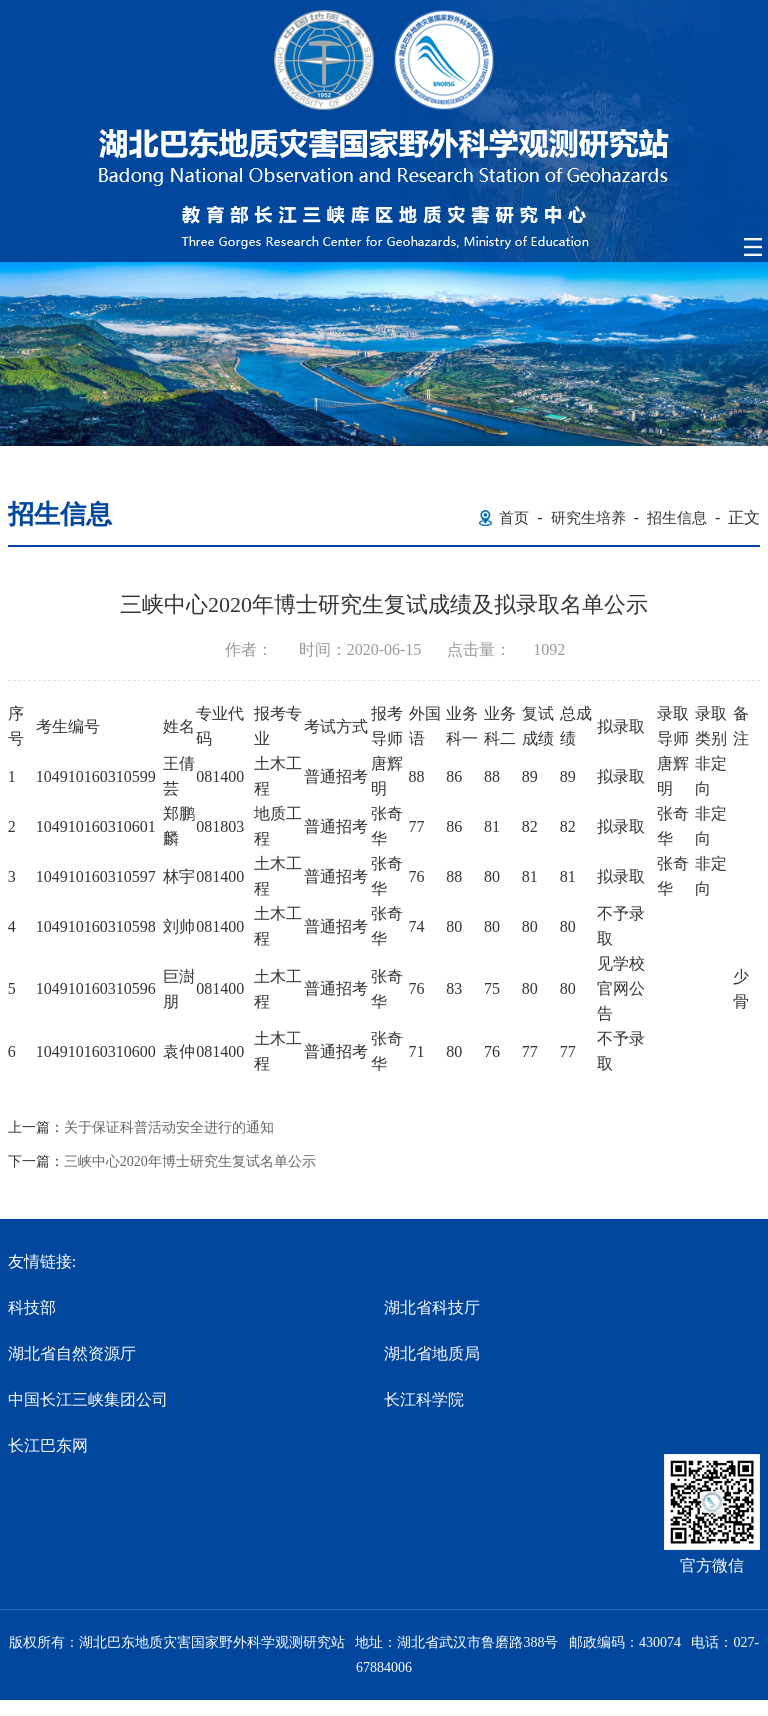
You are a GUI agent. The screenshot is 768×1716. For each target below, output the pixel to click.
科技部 (32, 1307)
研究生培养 (588, 518)
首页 (514, 518)
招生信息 (677, 518)
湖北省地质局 (432, 1353)
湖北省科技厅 (432, 1307)
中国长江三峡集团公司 (88, 1399)
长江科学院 (424, 1399)
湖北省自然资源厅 (72, 1353)
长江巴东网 (48, 1445)
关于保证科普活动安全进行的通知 (169, 1128)
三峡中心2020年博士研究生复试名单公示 (190, 1162)
